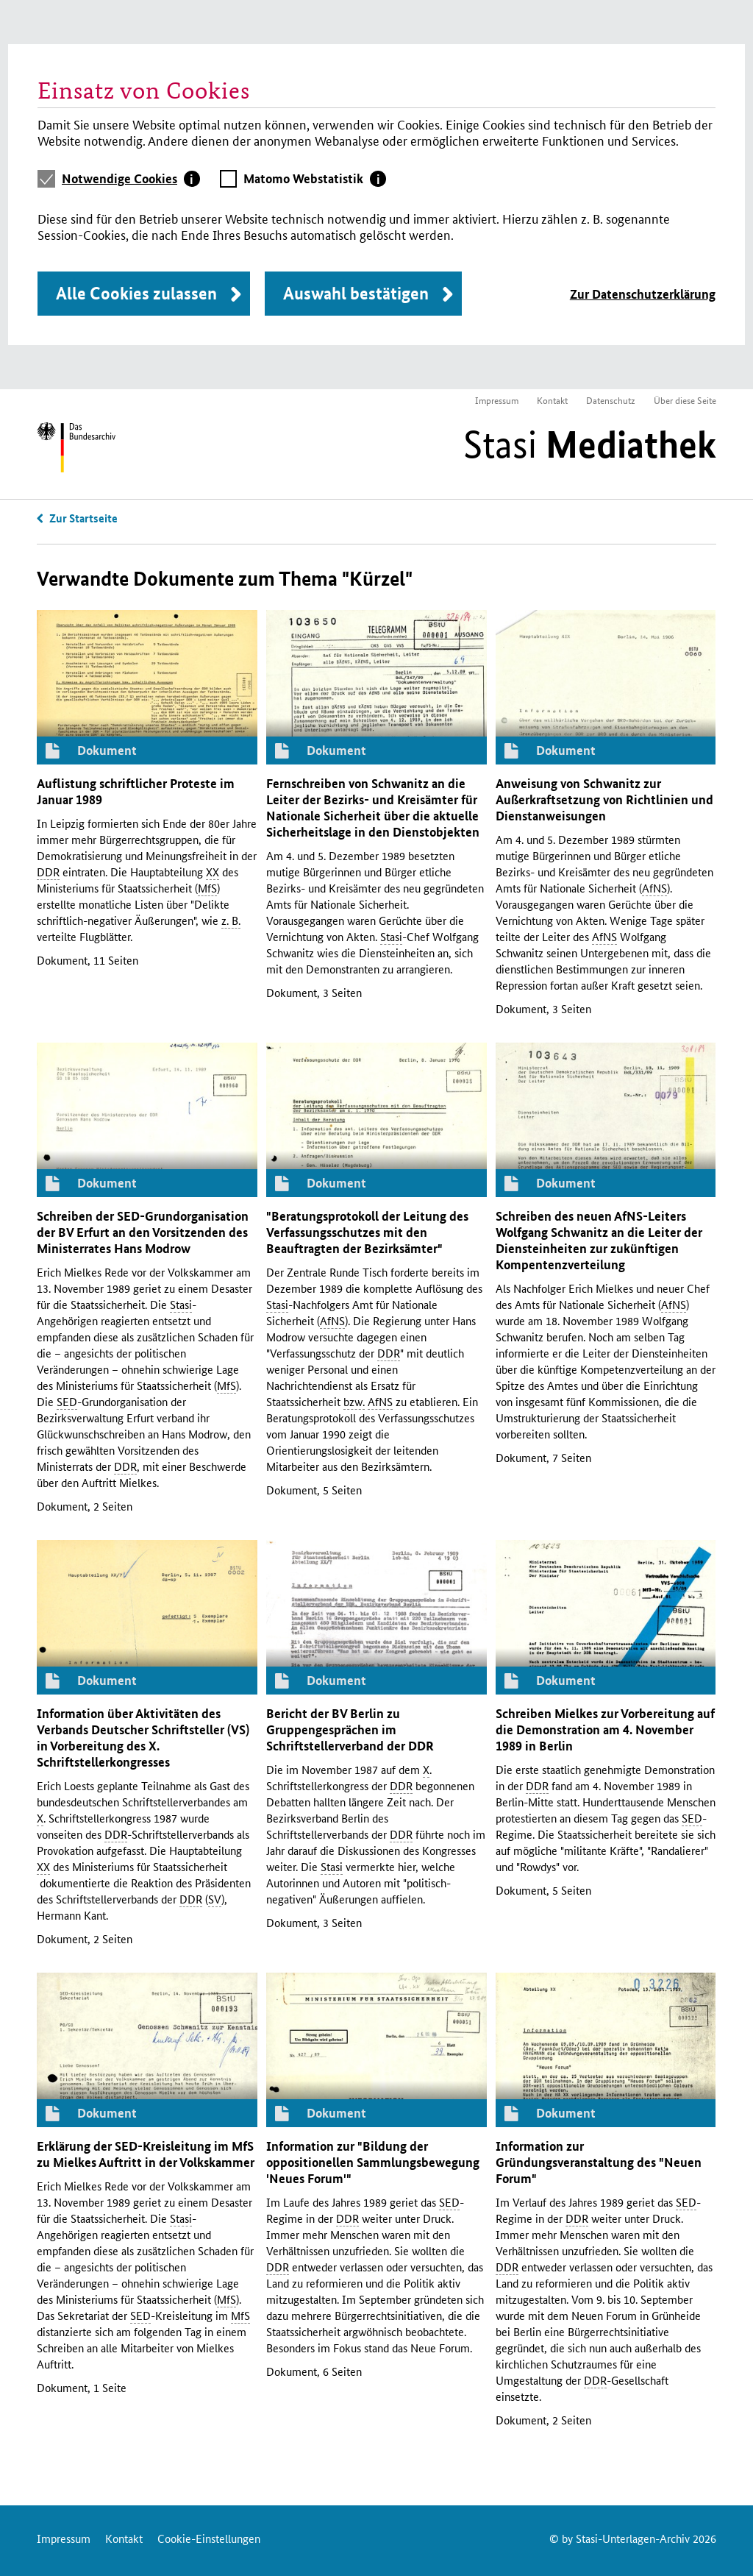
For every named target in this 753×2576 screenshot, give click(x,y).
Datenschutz (610, 400)
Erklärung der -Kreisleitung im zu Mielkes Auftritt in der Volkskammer (145, 2154)
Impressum (496, 400)
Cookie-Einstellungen (208, 2538)
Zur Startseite (83, 518)
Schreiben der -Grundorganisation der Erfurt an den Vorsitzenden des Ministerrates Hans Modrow (143, 1232)
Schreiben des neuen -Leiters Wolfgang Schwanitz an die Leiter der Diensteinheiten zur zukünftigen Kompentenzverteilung (599, 1240)
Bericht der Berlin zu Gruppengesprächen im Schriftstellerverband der (350, 1729)
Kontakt (552, 400)
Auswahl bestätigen (356, 293)
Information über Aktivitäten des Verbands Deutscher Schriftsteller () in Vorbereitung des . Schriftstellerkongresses (143, 1737)
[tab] (131, 179)
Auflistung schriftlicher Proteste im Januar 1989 (136, 791)
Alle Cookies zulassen (136, 293)
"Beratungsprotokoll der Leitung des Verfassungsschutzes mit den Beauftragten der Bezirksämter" (367, 1232)
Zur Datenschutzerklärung (642, 293)
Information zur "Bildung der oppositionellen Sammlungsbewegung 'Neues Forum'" (372, 2162)
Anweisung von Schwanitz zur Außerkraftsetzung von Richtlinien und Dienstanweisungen (604, 799)
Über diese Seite (685, 400)
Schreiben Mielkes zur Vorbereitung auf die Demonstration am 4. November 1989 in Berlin (605, 1729)
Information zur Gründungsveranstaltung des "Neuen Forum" (599, 2162)
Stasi (589, 444)
